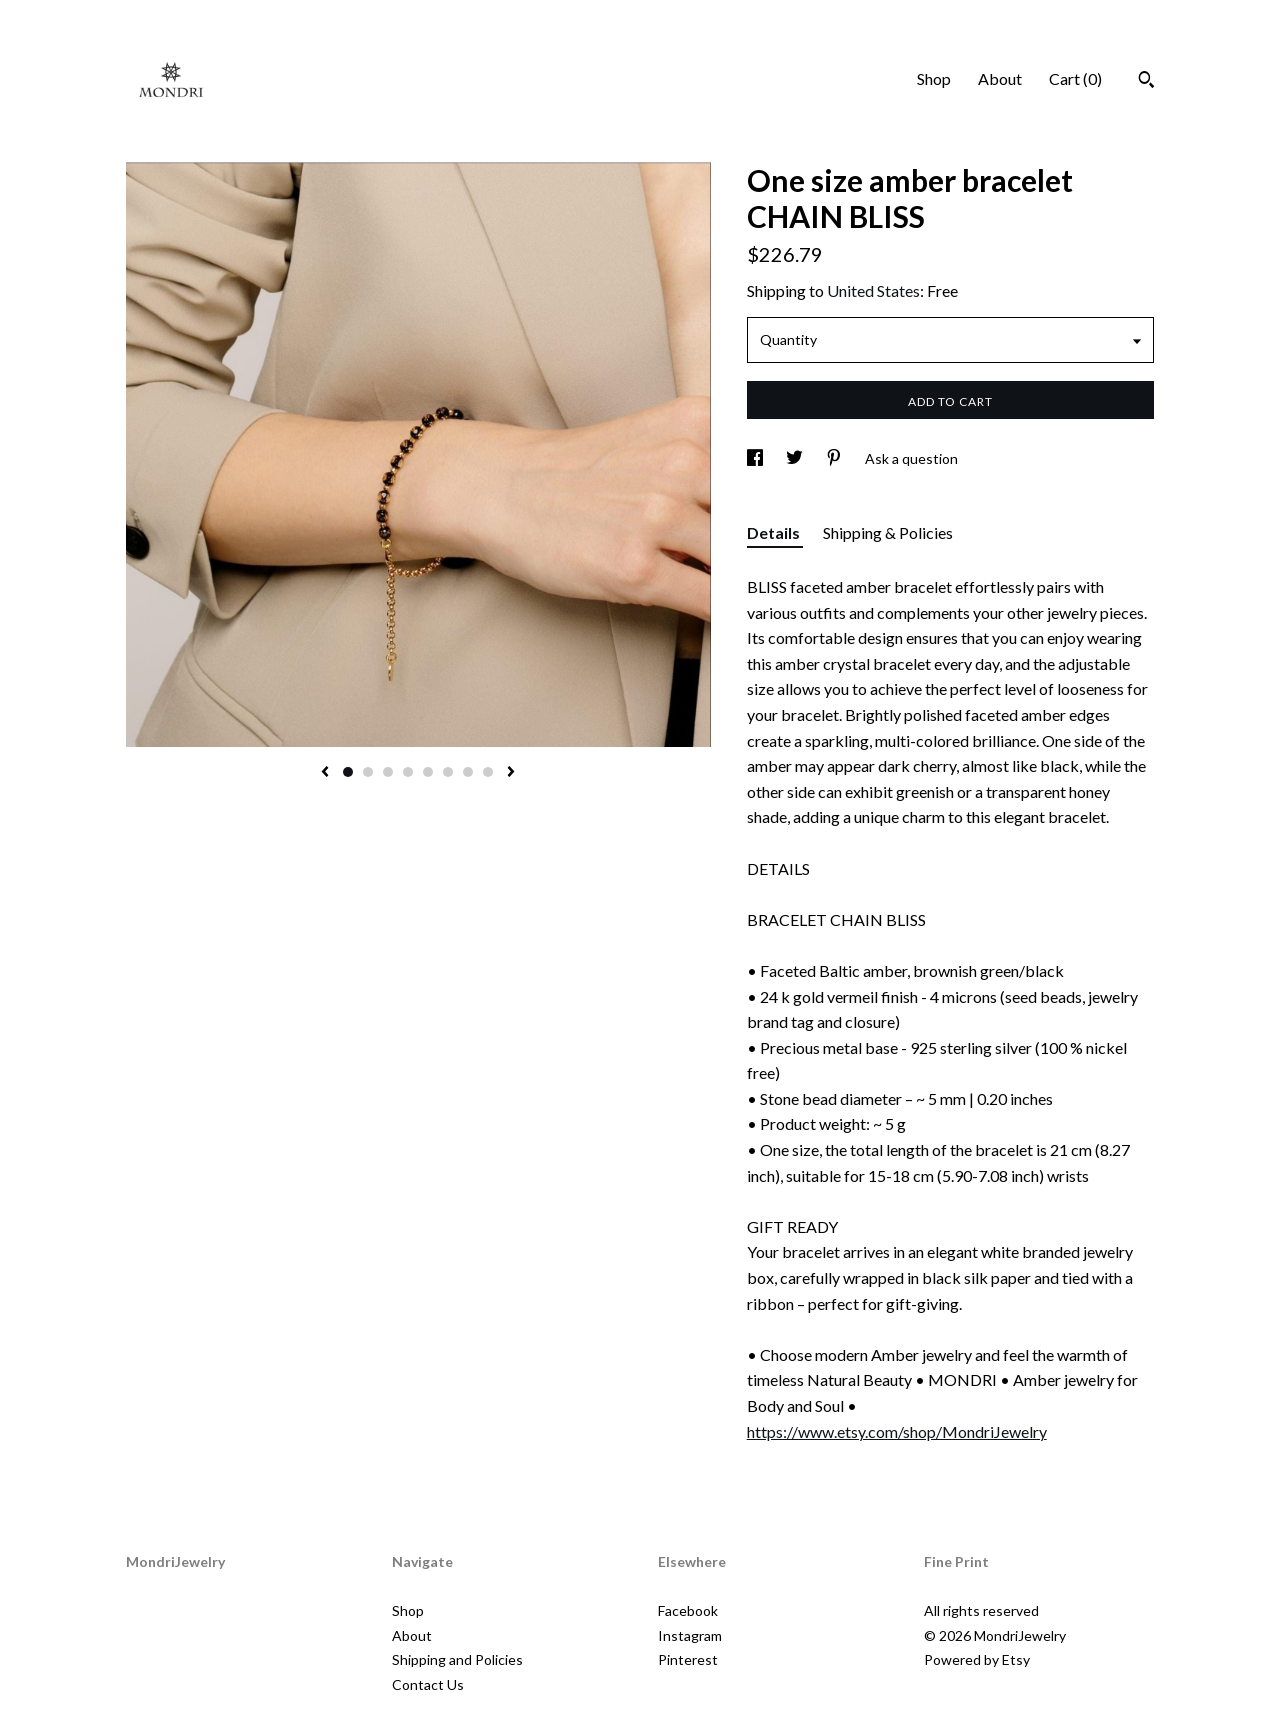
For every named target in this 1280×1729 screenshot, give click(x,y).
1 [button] (348, 772)
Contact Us (428, 1684)
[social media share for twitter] (796, 458)
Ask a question (911, 458)
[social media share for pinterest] (835, 458)
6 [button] (448, 772)
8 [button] (488, 772)
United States (873, 290)
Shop (934, 78)
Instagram (690, 1635)
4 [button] (408, 772)
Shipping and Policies (457, 1659)
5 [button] (428, 772)
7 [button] (468, 772)
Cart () (1075, 78)
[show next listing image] (511, 773)
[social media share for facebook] (756, 458)
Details (775, 532)
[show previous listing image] (325, 773)
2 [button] (368, 772)
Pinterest (688, 1659)
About (1000, 78)
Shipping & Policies (888, 532)
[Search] (1146, 82)
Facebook (688, 1610)
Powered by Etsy (977, 1659)
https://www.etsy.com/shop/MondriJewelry (897, 1431)
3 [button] (388, 772)
